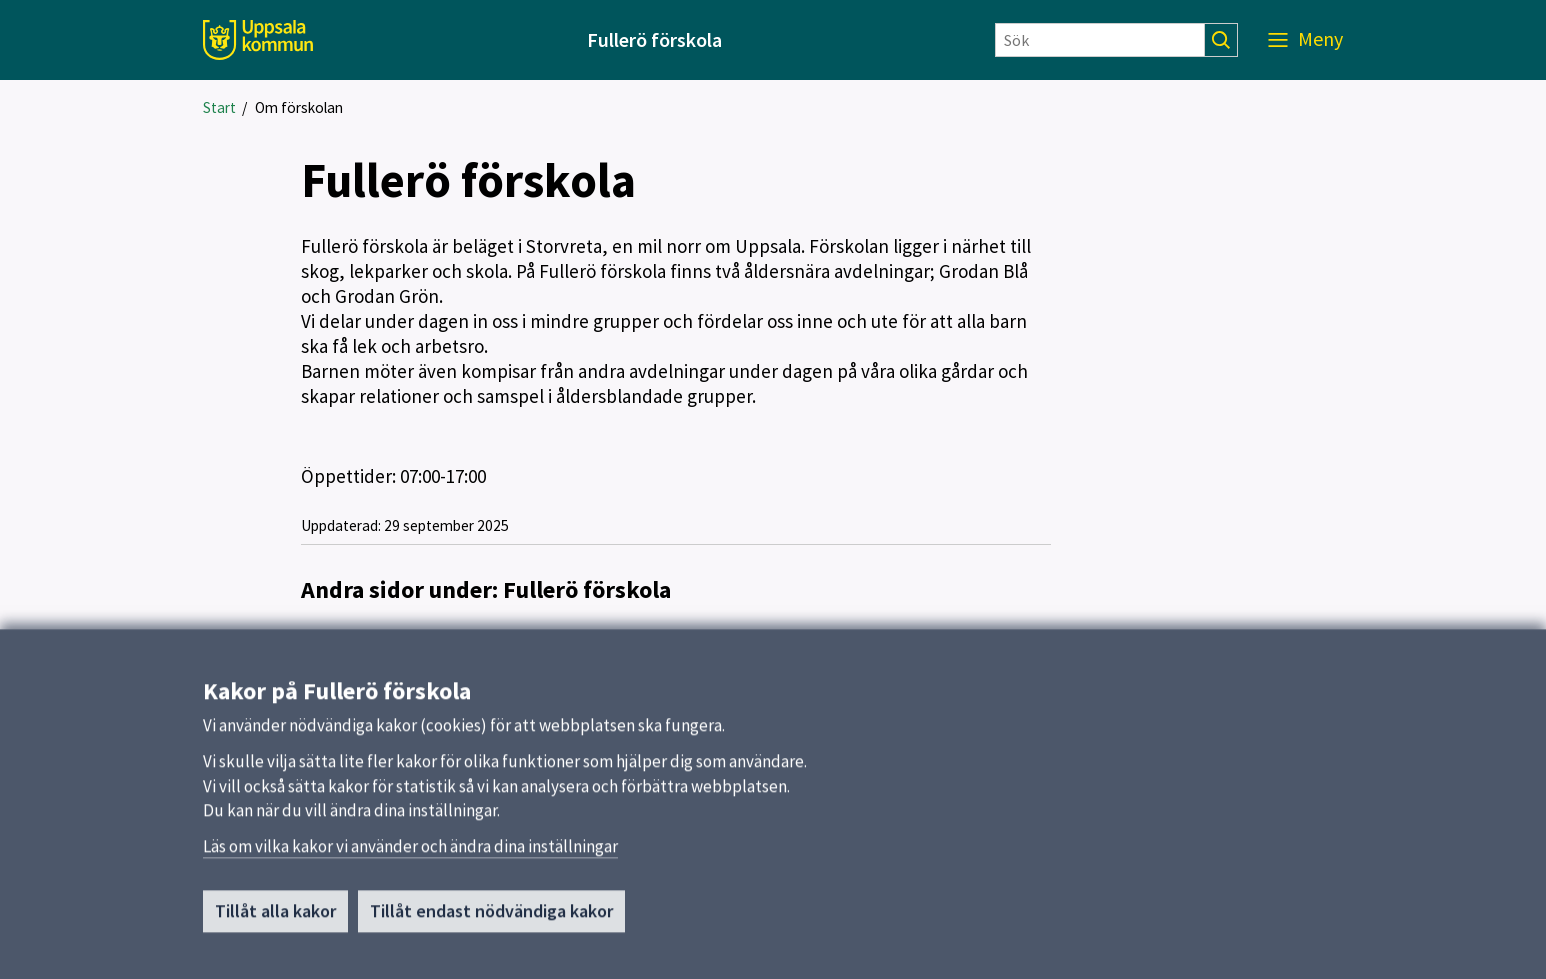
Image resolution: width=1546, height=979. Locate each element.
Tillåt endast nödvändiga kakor (491, 918)
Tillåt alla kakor (275, 918)
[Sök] (1100, 40)
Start (219, 107)
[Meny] (1305, 40)
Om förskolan (299, 107)
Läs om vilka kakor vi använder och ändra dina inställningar (410, 854)
